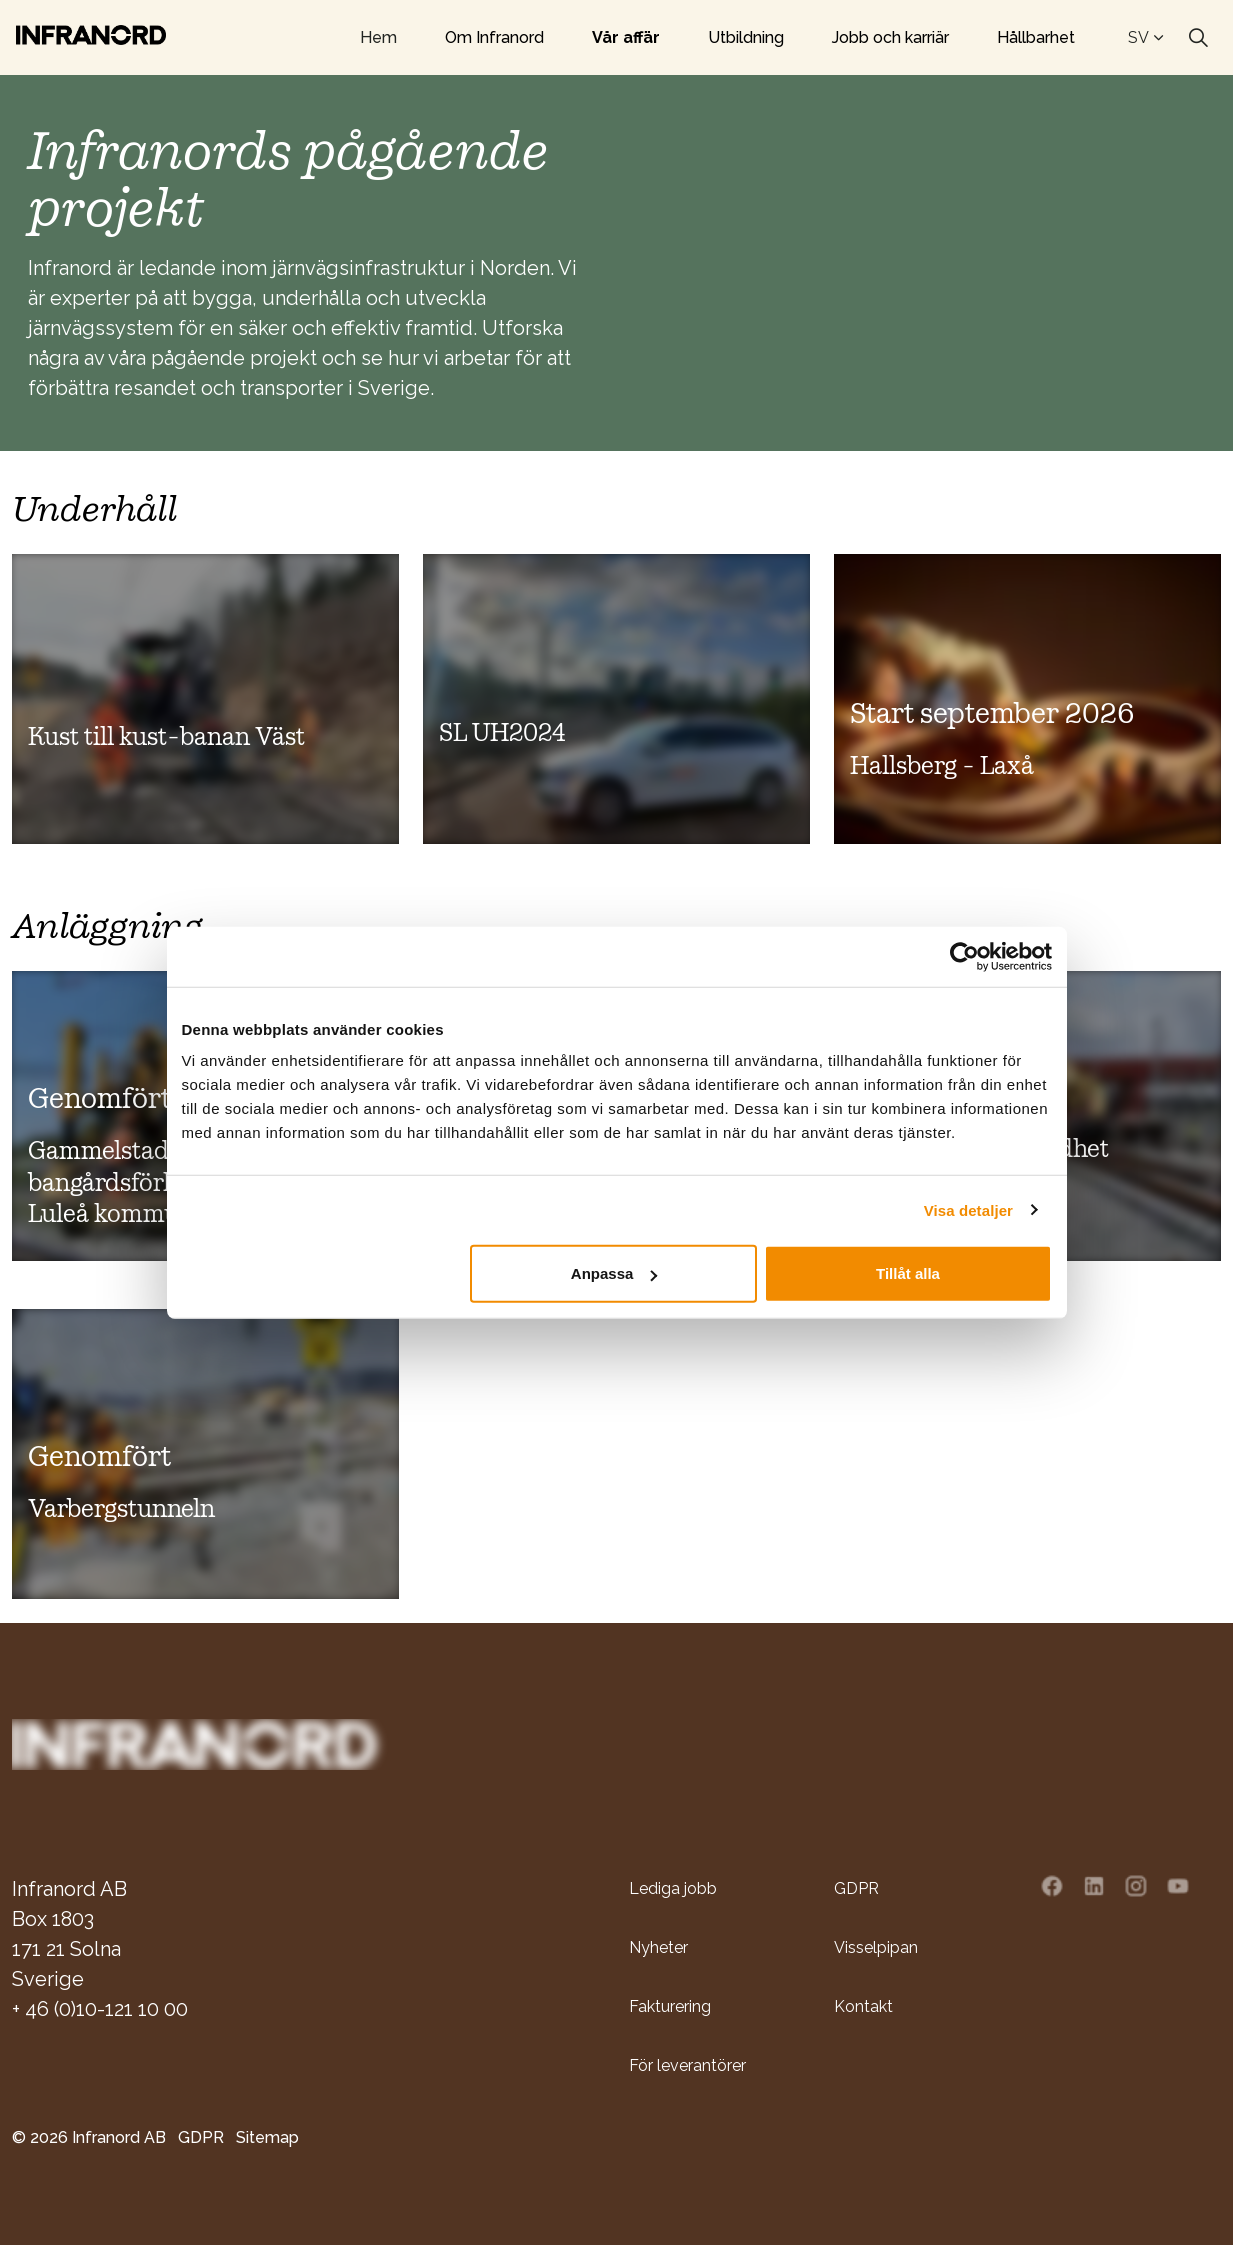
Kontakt (863, 2005)
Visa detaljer (968, 1209)
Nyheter (658, 1946)
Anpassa (614, 1273)
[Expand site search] (1198, 38)
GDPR (856, 1887)
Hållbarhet (1036, 37)
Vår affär (626, 37)
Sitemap (267, 2136)
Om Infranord (494, 37)
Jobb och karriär (890, 37)
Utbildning (746, 37)
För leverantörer (687, 2064)
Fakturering (670, 2005)
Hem (378, 37)
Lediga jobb (673, 1887)
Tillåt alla (908, 1273)
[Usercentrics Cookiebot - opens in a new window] (964, 956)
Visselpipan (876, 1946)
